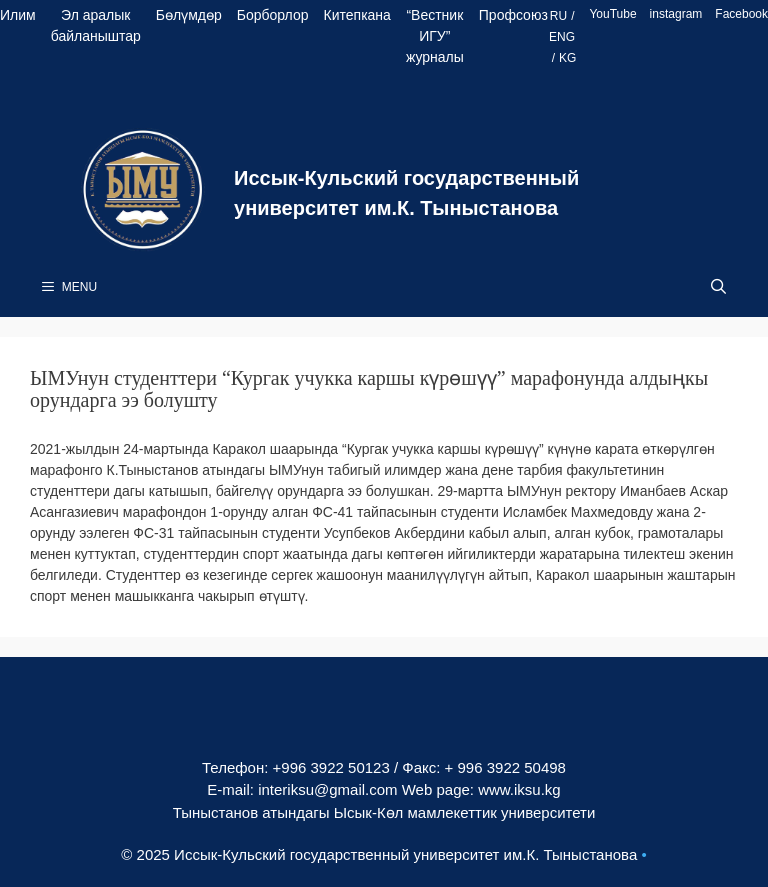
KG (567, 58)
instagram (676, 14)
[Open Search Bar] (718, 287)
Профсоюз (513, 15)
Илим (18, 15)
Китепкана (357, 15)
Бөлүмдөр (189, 15)
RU (558, 16)
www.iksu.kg (519, 789)
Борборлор (273, 15)
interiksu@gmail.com (327, 789)
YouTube (612, 14)
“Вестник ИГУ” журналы (435, 36)
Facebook (741, 14)
